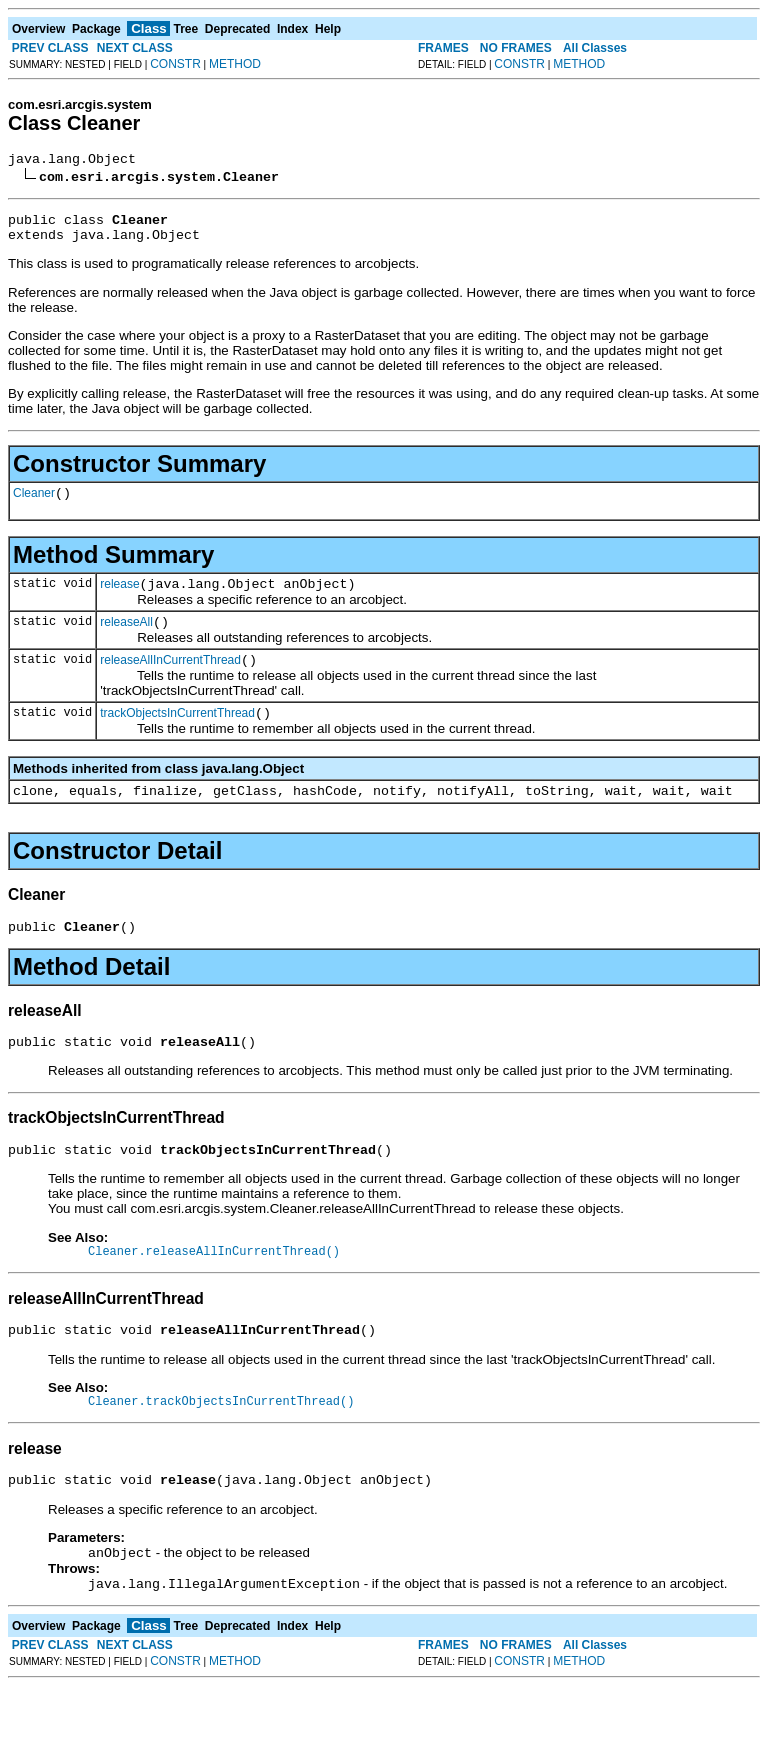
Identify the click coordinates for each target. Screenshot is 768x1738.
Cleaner (34, 505)
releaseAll (126, 640)
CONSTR (175, 64)
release (119, 599)
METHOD (235, 64)
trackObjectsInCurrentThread (177, 737)
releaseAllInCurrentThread (170, 681)
